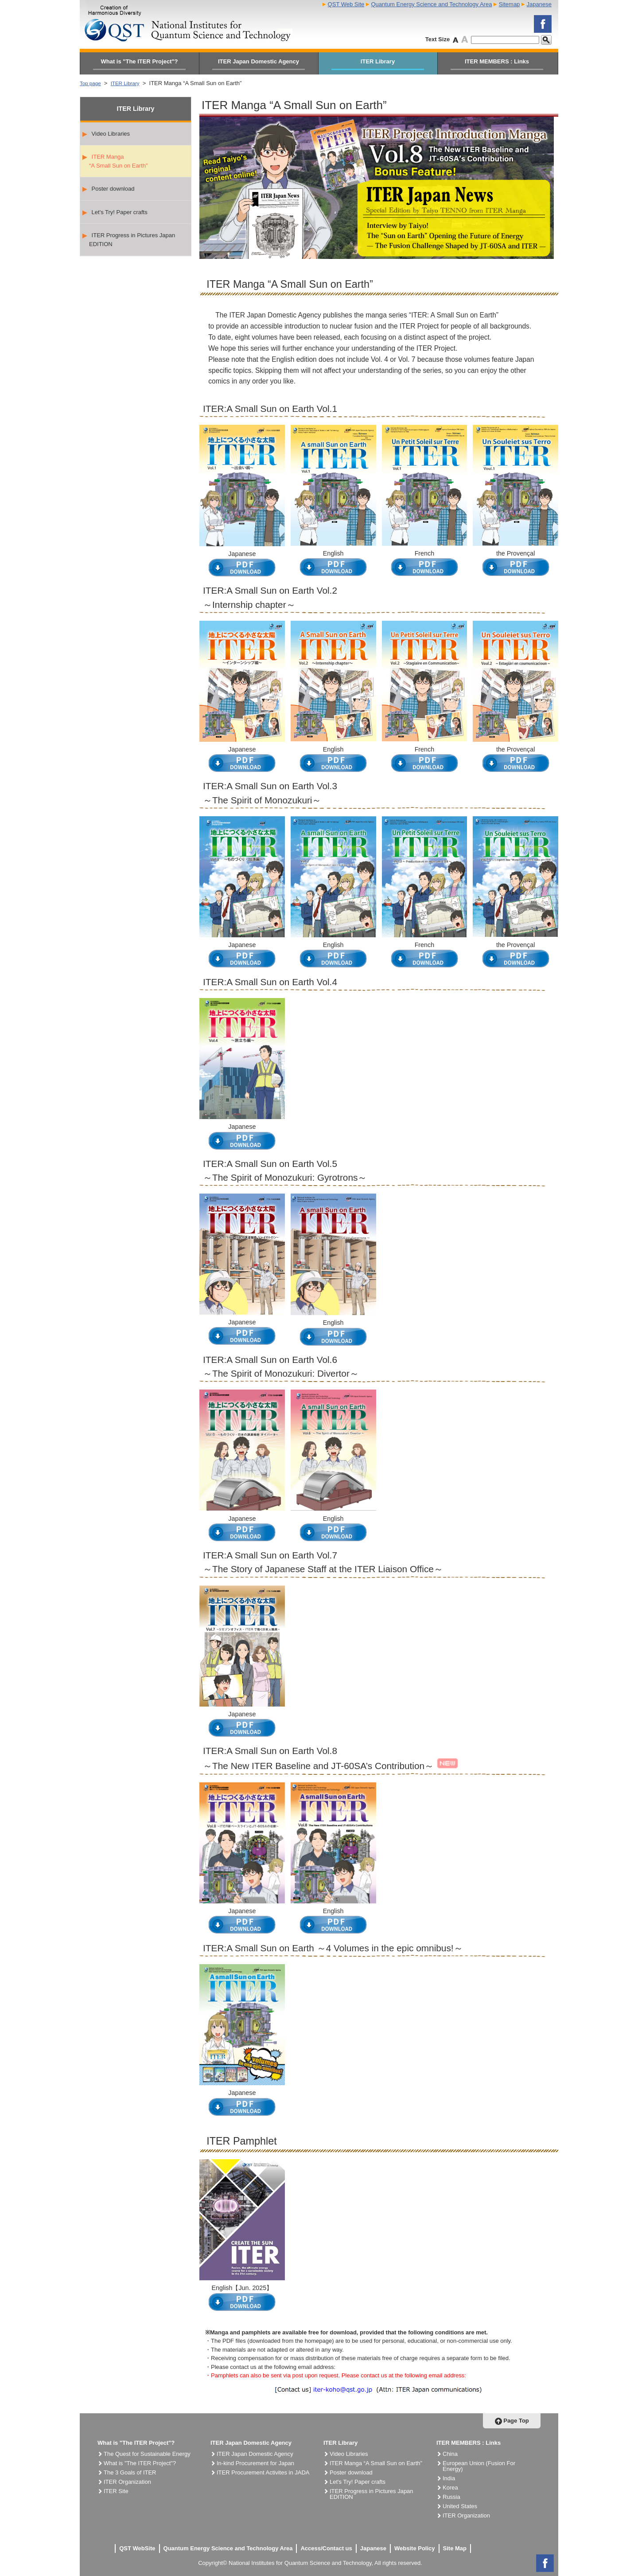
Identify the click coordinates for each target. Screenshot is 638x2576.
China (450, 2454)
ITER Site (116, 2491)
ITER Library (378, 61)
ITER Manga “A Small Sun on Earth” (115, 161)
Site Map (455, 2548)
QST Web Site (346, 4)
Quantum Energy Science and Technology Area (431, 4)
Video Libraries (106, 133)
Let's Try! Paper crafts (115, 212)
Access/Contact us (326, 2548)
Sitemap (509, 4)
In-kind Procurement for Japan (255, 2463)
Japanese (539, 4)
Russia (451, 2497)
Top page (92, 83)
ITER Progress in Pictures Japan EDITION (128, 239)
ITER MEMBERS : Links (497, 61)
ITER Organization (127, 2481)
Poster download (108, 188)
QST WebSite (137, 2548)
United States (460, 2506)
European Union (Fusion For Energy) (479, 2466)
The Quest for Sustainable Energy (147, 2454)
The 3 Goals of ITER (130, 2472)
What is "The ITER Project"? (139, 61)
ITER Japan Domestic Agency (258, 61)
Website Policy (414, 2548)
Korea (450, 2487)
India (449, 2478)
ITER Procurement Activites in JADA (263, 2472)
